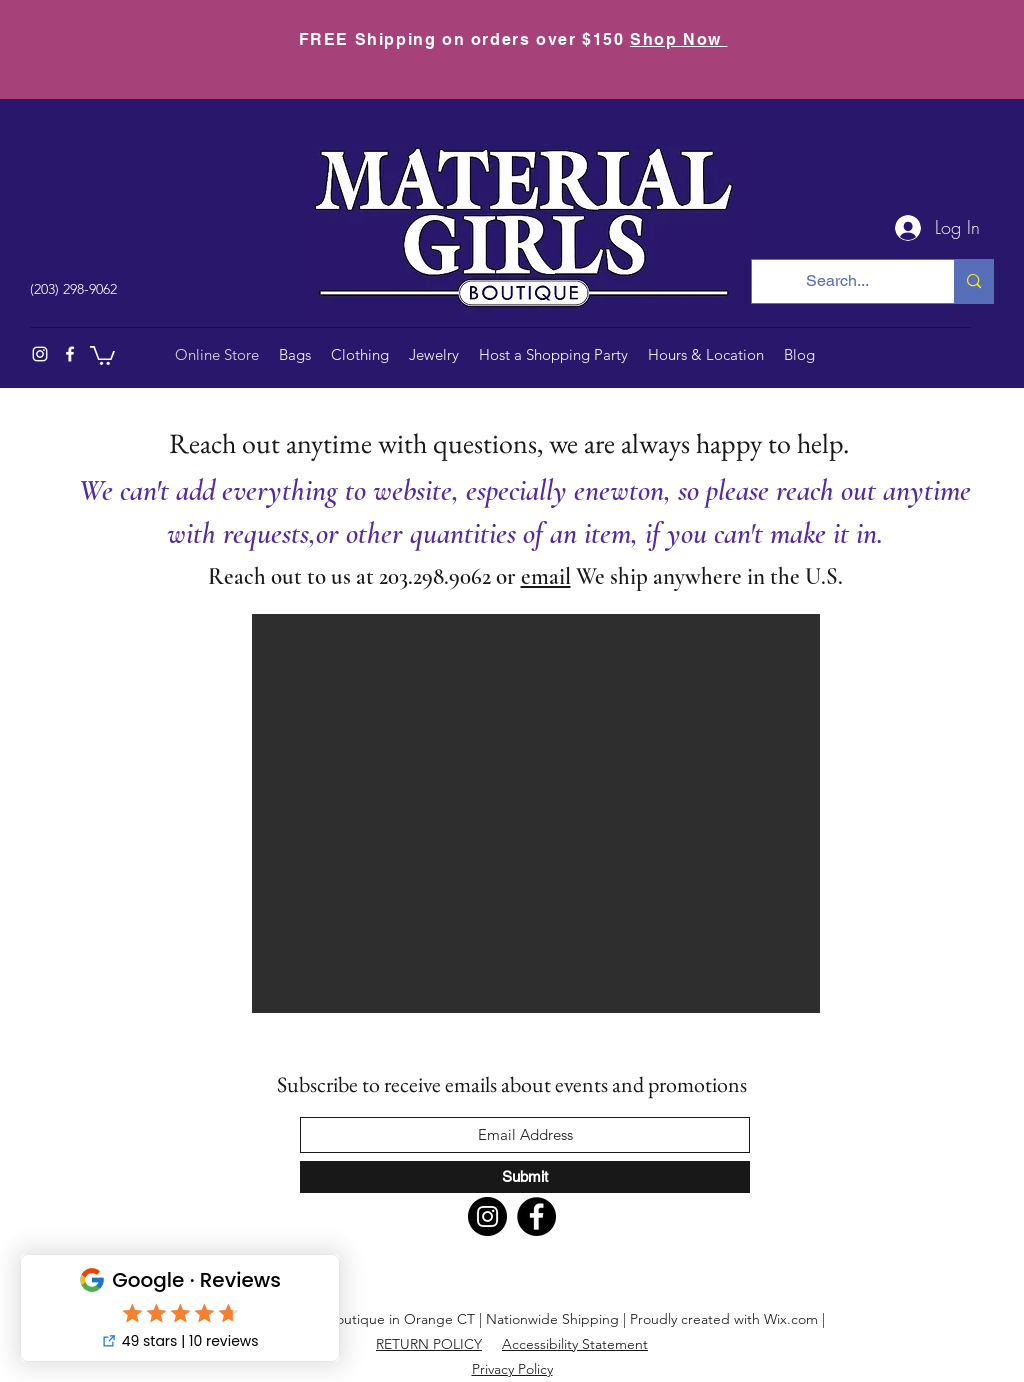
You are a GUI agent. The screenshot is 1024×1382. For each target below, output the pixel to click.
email (546, 577)
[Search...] (838, 281)
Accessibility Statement (575, 1344)
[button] (102, 354)
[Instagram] (40, 354)
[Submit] (525, 1177)
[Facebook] (70, 354)
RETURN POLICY (429, 1344)
